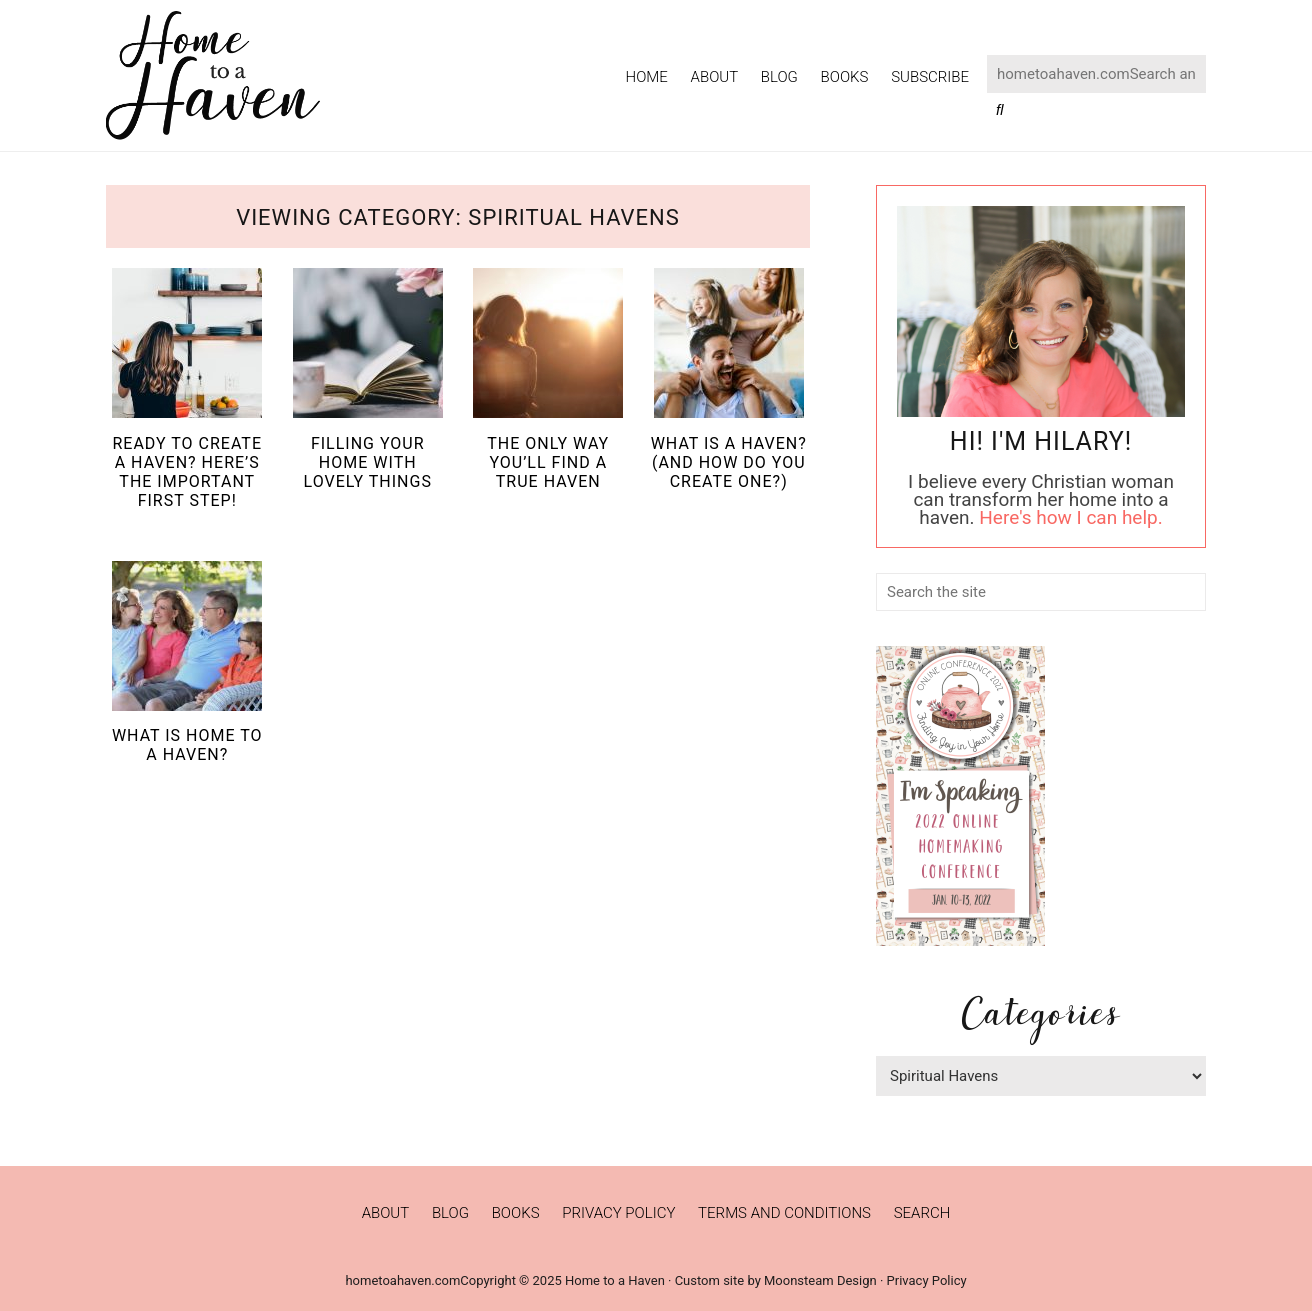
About (386, 1213)
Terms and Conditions (784, 1213)
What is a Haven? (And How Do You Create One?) (729, 462)
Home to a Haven (213, 75)
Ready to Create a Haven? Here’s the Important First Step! (187, 472)
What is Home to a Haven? (187, 745)
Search (922, 1213)
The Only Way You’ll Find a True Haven (548, 462)
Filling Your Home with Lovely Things (368, 462)
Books (516, 1213)
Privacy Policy (618, 1213)
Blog (450, 1213)
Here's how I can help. (1070, 517)
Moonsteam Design (820, 1280)
